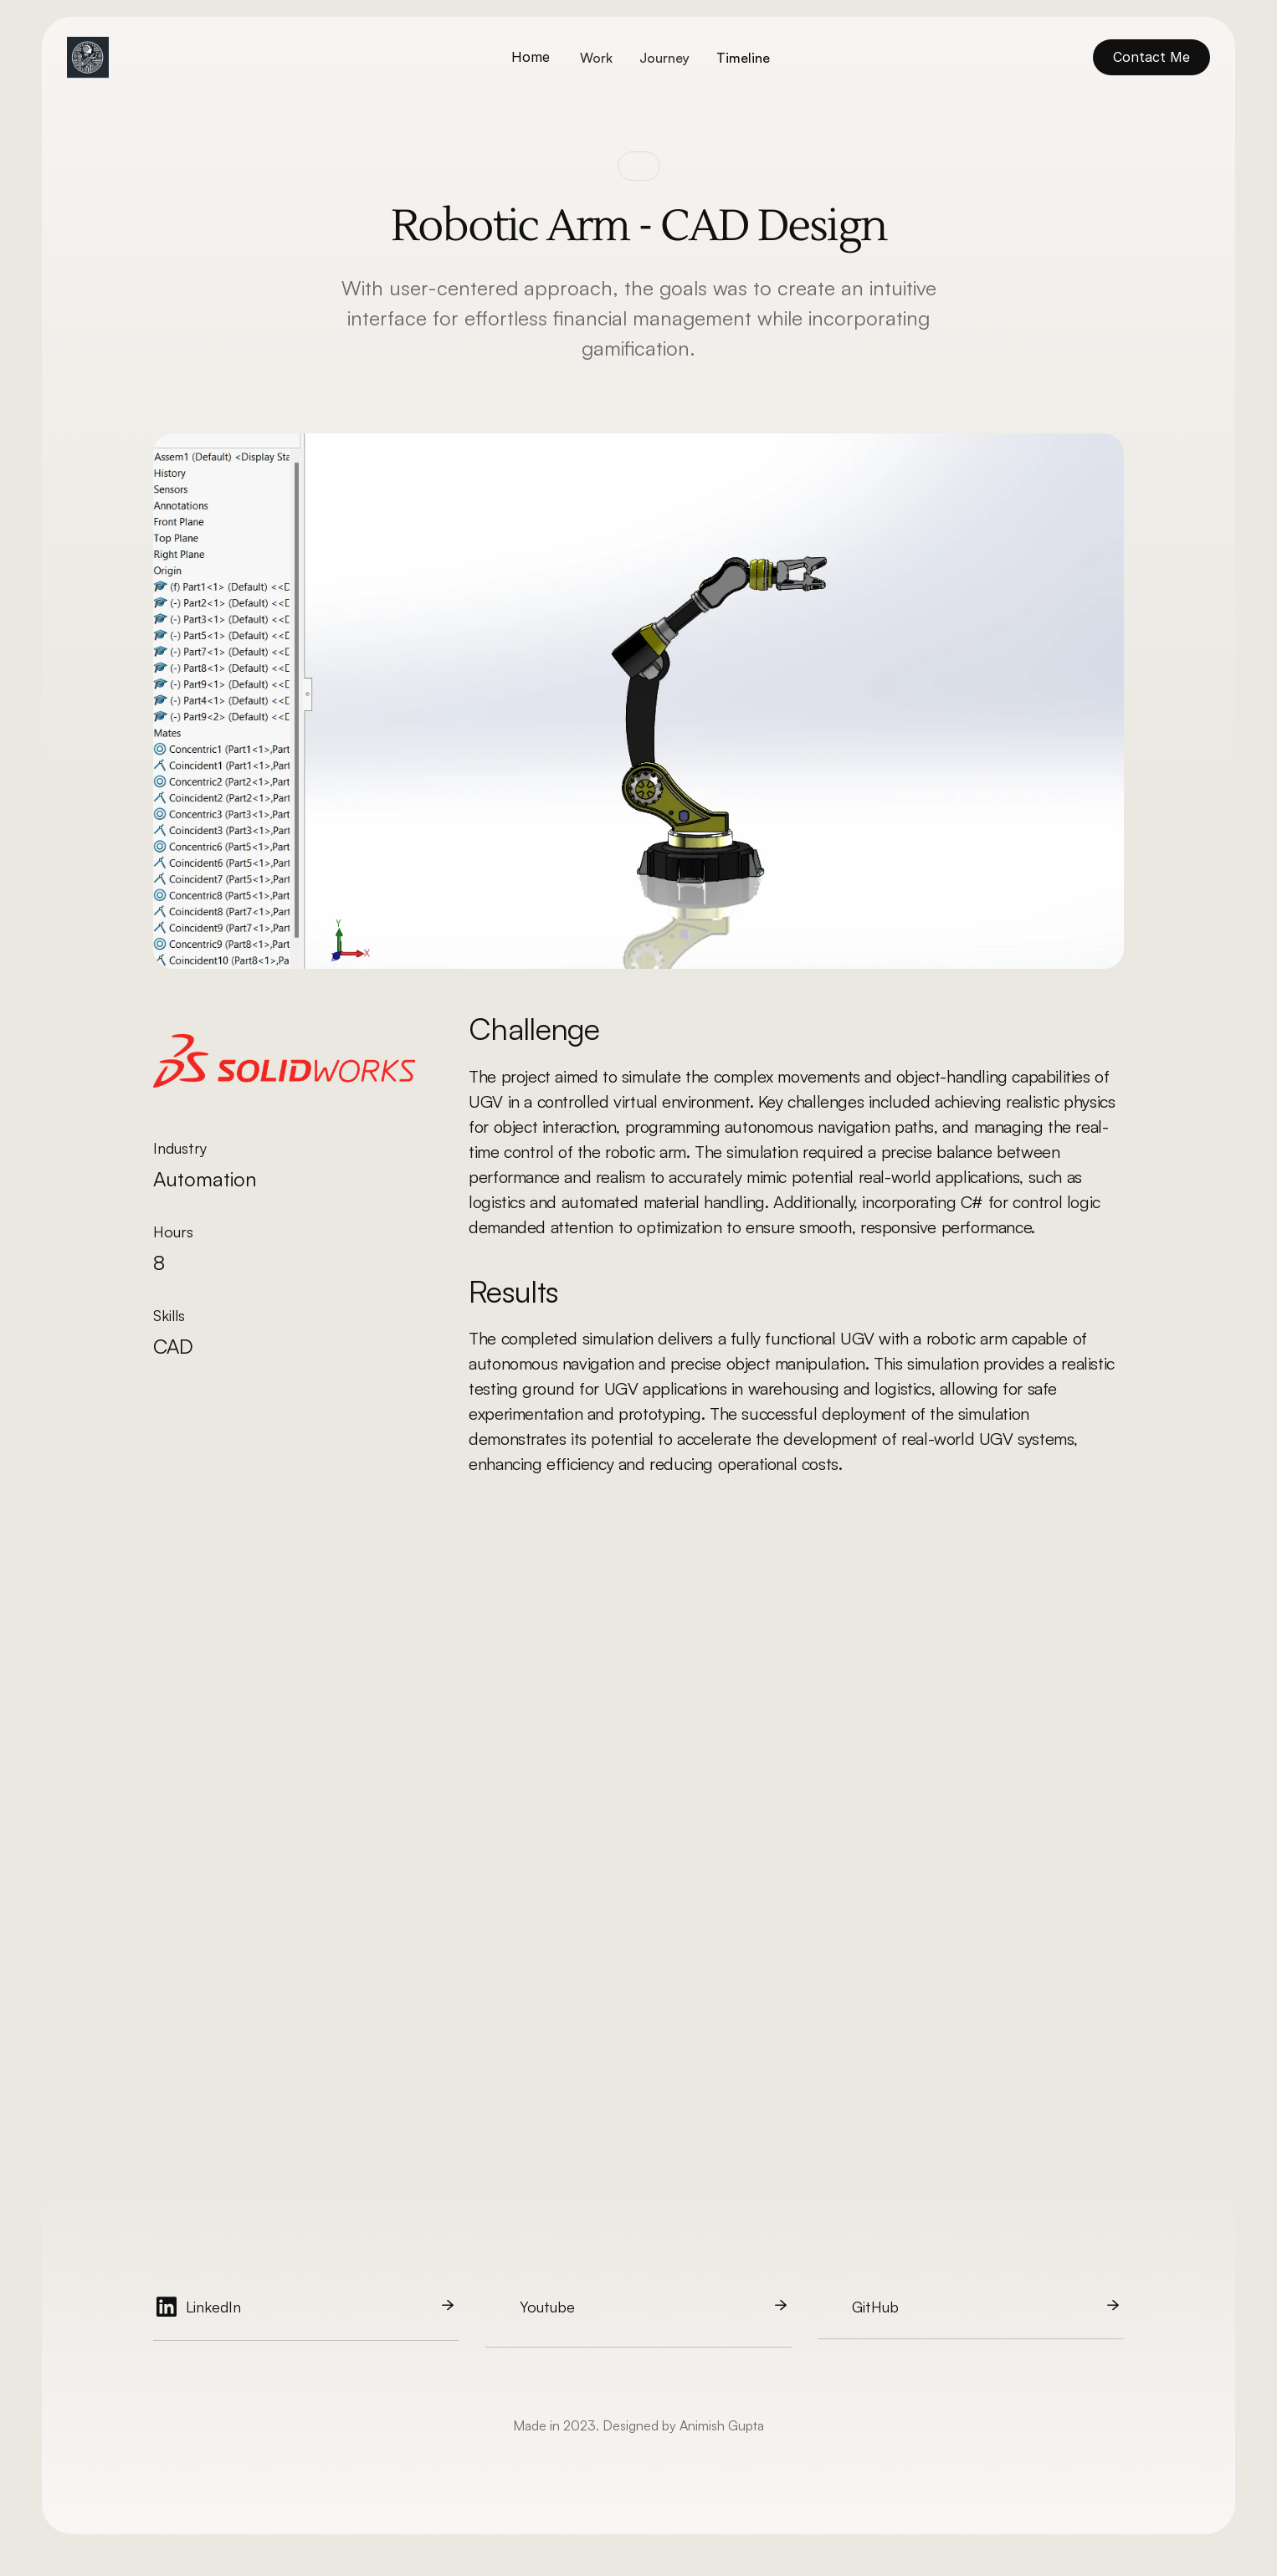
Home (530, 57)
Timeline (743, 57)
